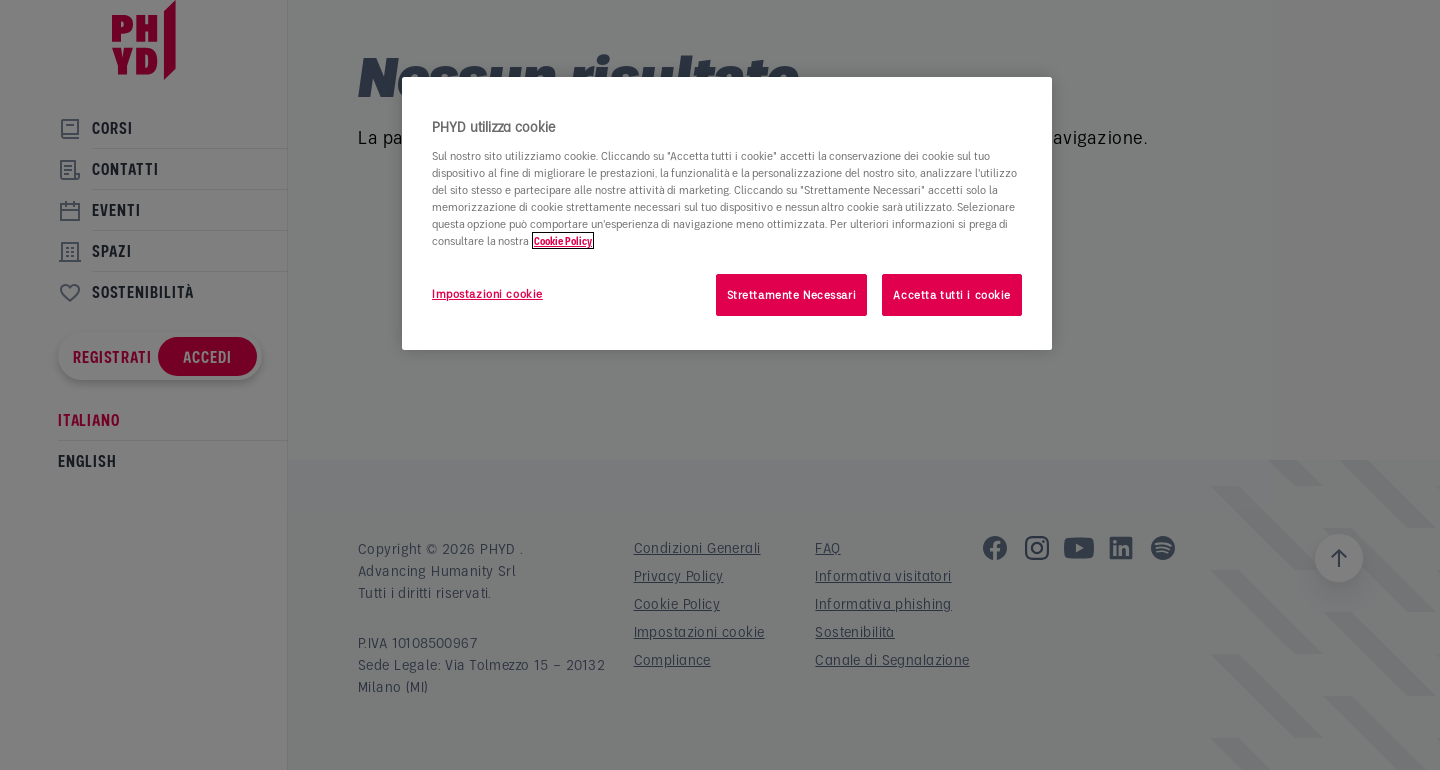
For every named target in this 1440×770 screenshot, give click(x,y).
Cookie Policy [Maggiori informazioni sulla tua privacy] (563, 240)
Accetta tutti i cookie (952, 294)
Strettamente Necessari (792, 294)
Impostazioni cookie (487, 293)
